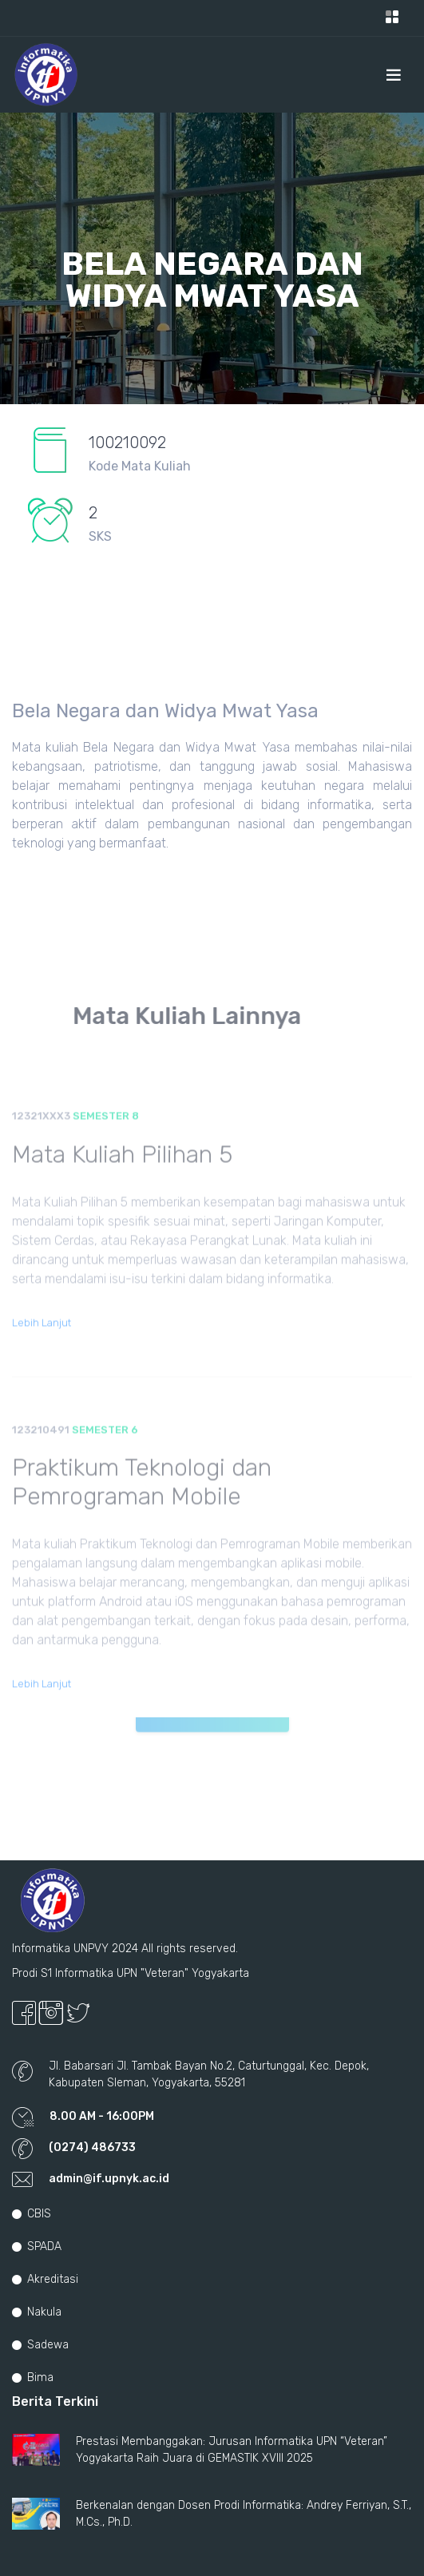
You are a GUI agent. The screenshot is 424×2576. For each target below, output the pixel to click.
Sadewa (40, 2345)
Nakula (36, 2312)
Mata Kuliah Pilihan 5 (122, 1175)
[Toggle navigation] (392, 18)
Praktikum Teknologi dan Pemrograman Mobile (141, 1503)
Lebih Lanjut (41, 1343)
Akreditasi (45, 2279)
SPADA (36, 2246)
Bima (32, 2377)
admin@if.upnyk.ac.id (109, 2178)
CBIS (31, 2214)
